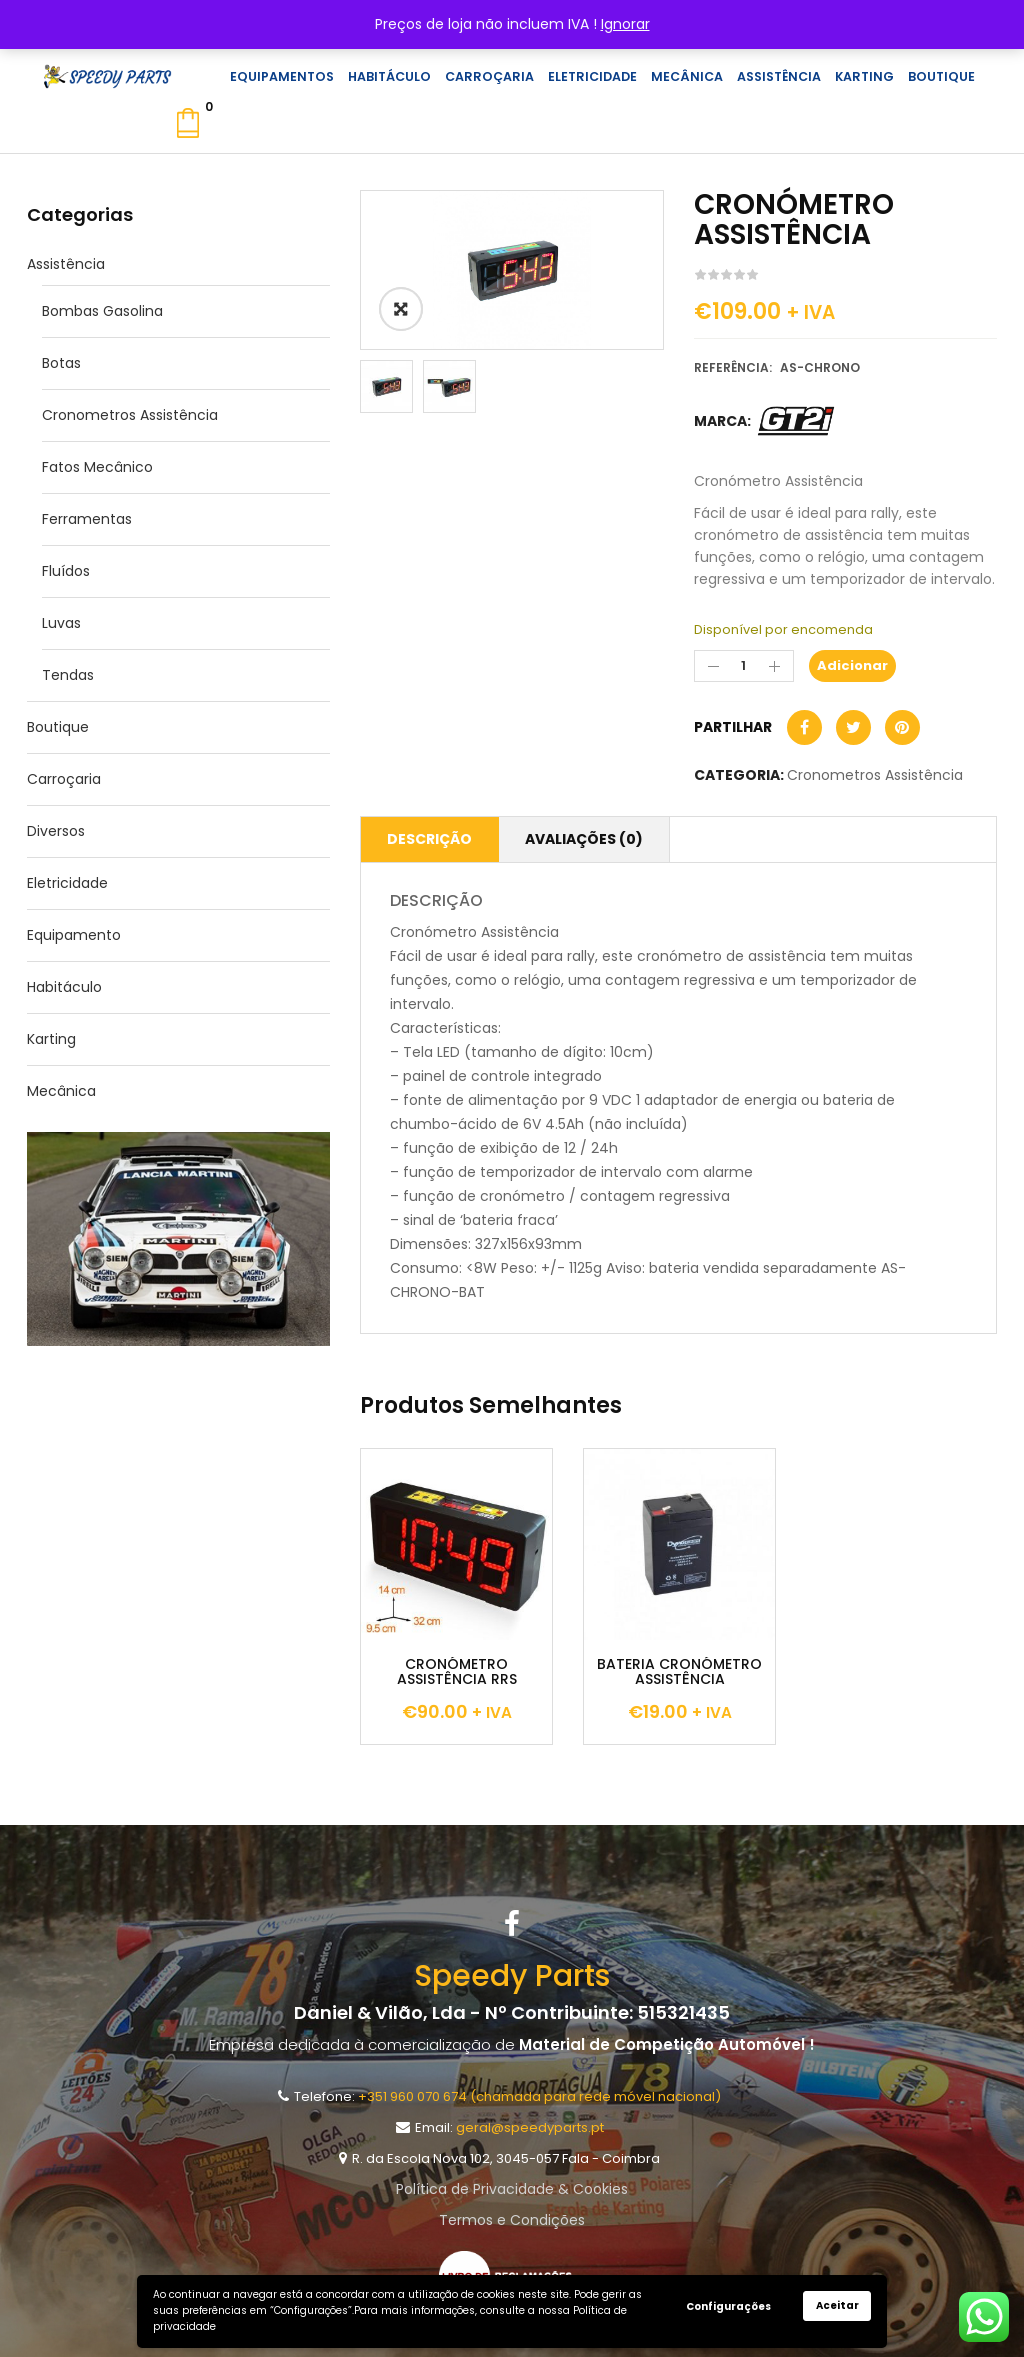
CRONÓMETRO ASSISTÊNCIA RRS (457, 1672)
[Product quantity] (744, 666)
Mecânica (61, 1091)
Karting (51, 1039)
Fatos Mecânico (97, 467)
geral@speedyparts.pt (530, 2127)
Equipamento (74, 935)
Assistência (66, 264)
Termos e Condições (512, 2220)
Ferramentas (87, 519)
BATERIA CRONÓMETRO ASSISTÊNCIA (679, 1672)
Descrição (429, 839)
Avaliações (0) (584, 839)
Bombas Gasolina (102, 311)
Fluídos (66, 571)
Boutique (58, 727)
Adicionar (852, 665)
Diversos (56, 831)
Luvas (61, 623)
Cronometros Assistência (130, 415)
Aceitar (837, 2305)
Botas (61, 363)
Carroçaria (64, 779)
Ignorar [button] (625, 24)
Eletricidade (67, 883)
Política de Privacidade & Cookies (512, 2189)
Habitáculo (64, 987)
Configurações (728, 2306)
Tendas (68, 675)
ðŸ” (401, 309)
